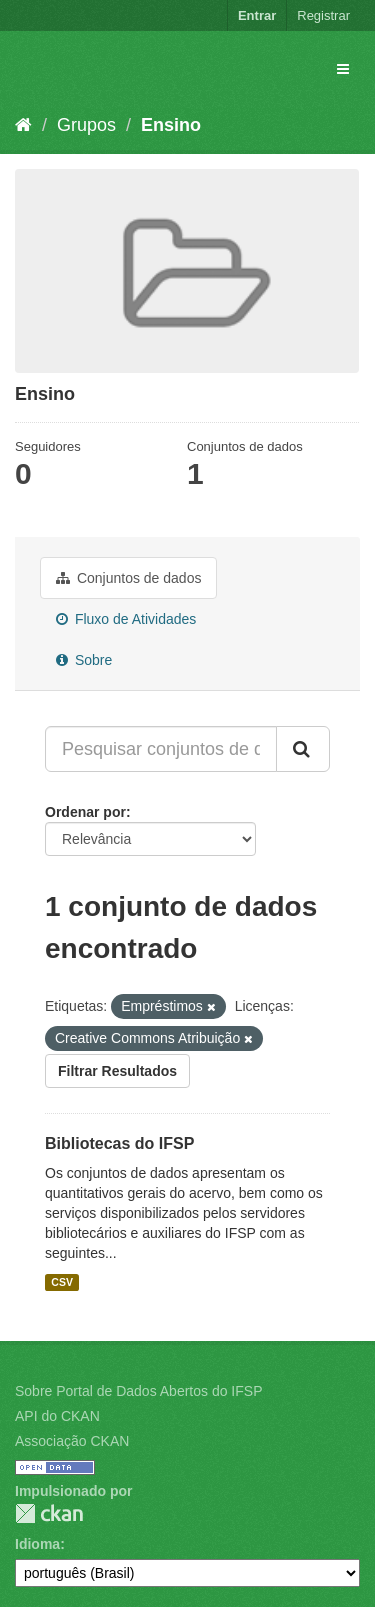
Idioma (37, 1544)
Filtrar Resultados (117, 1071)
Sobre (84, 660)
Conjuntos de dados (128, 578)
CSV (62, 1282)
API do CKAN (57, 1416)
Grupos (86, 125)
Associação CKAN (72, 1441)
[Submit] (303, 749)
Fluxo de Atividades (126, 619)
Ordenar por (85, 812)
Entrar (257, 15)
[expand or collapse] (343, 69)
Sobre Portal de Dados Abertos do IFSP (138, 1391)
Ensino (171, 125)
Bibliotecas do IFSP (119, 1143)
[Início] (23, 125)
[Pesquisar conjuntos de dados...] (161, 749)
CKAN (49, 1513)
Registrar (323, 15)
